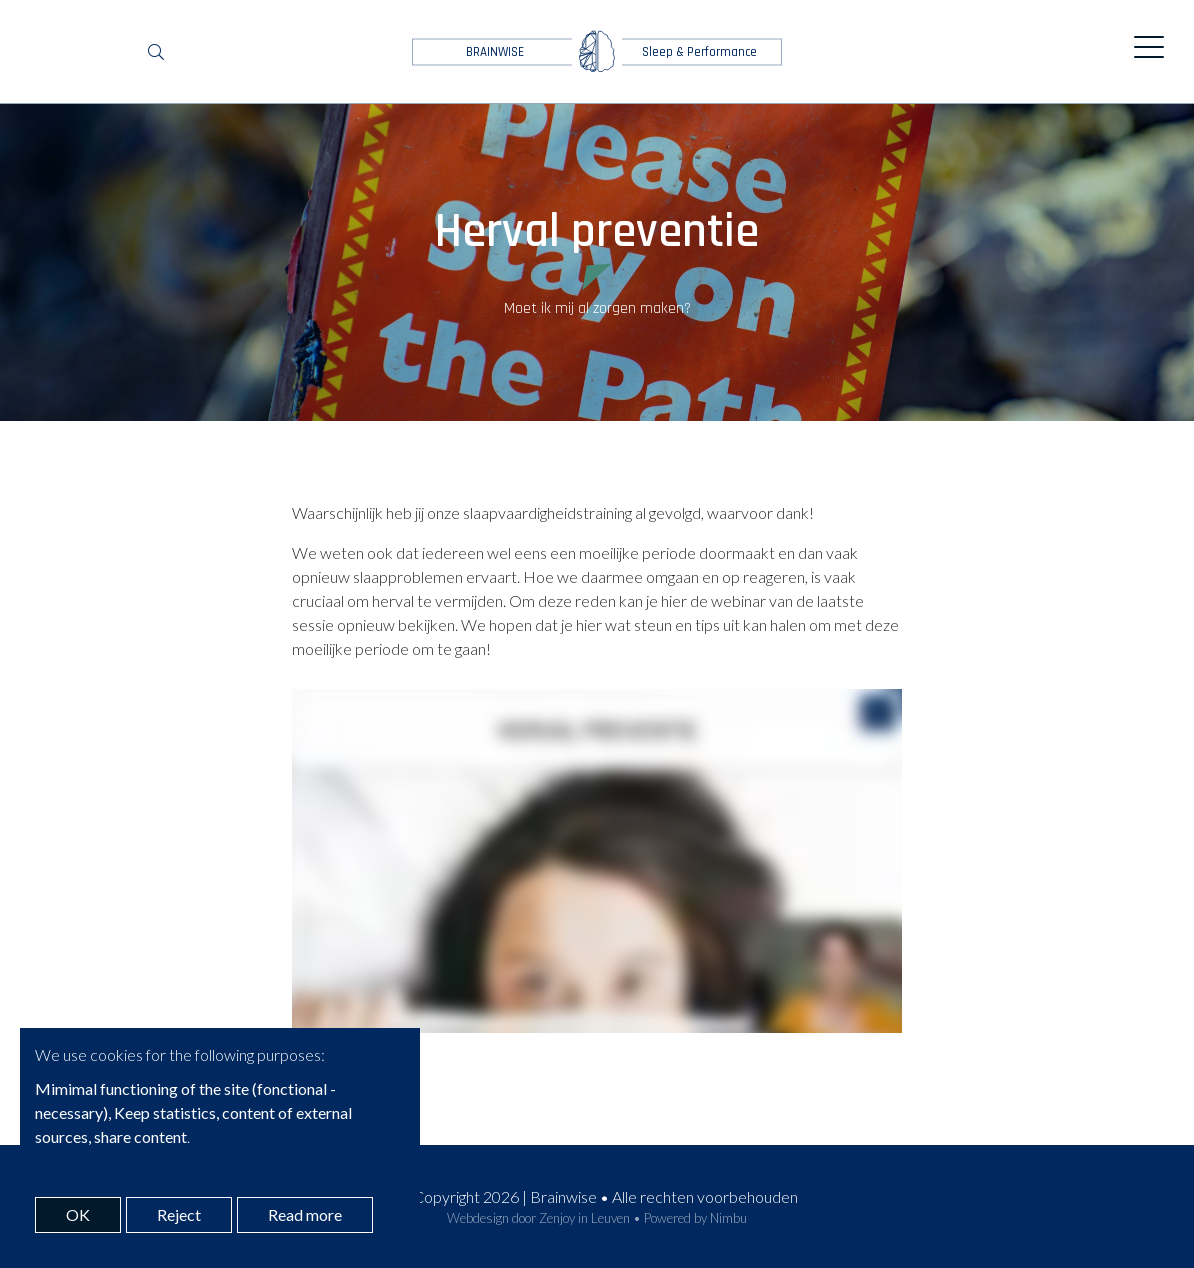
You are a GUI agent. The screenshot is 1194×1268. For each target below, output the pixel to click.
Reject (179, 1214)
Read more (305, 1214)
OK (78, 1214)
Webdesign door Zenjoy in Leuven (538, 1218)
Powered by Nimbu (695, 1218)
